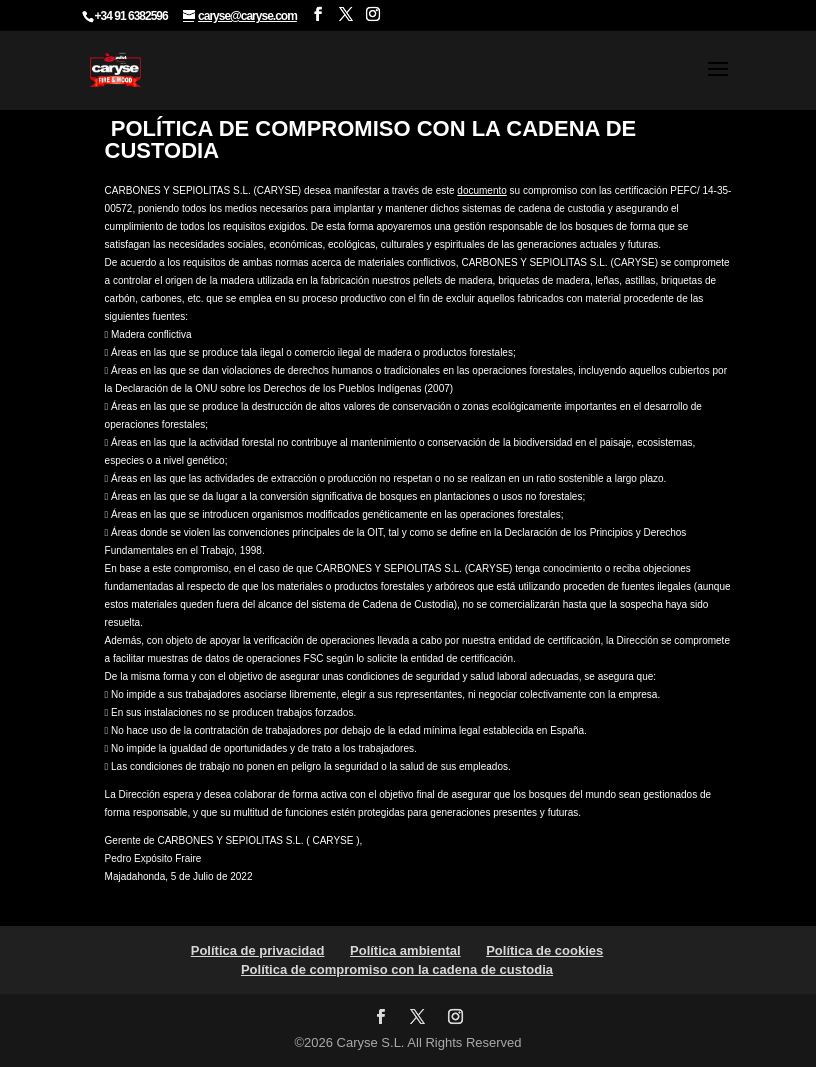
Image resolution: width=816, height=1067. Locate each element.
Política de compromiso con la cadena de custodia (397, 969)
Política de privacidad (258, 950)
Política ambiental (405, 950)
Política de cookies (544, 950)
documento (481, 190)
